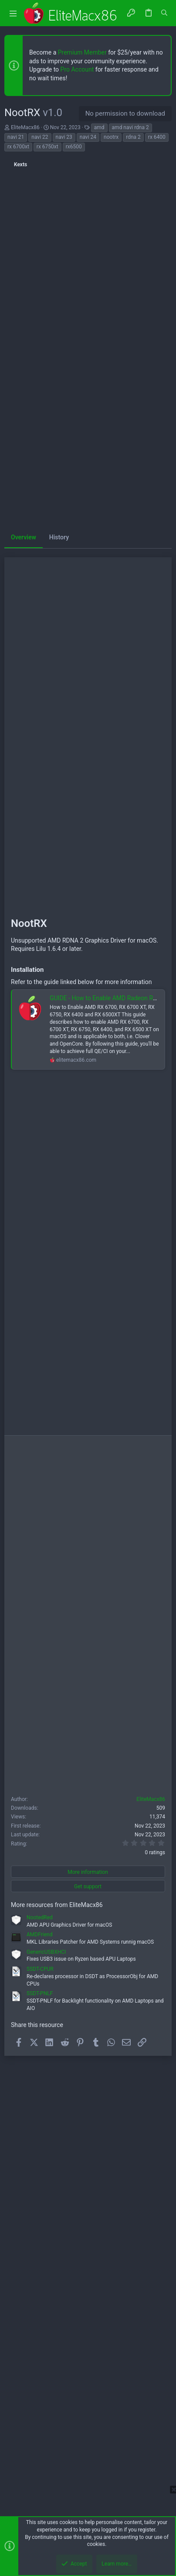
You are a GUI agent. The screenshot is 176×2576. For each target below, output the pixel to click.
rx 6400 (157, 137)
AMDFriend (39, 1934)
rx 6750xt (47, 147)
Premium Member (82, 52)
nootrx (111, 137)
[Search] (164, 13)
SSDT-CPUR (40, 1969)
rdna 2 (133, 137)
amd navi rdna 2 (130, 127)
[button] (13, 13)
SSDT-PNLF (40, 1993)
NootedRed (40, 1917)
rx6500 (74, 147)
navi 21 (15, 137)
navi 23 (64, 137)
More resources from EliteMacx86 (57, 1904)
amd (99, 127)
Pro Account (77, 69)
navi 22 (39, 137)
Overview (23, 537)
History (59, 537)
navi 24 (88, 137)
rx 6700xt (18, 147)
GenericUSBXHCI (46, 1952)
